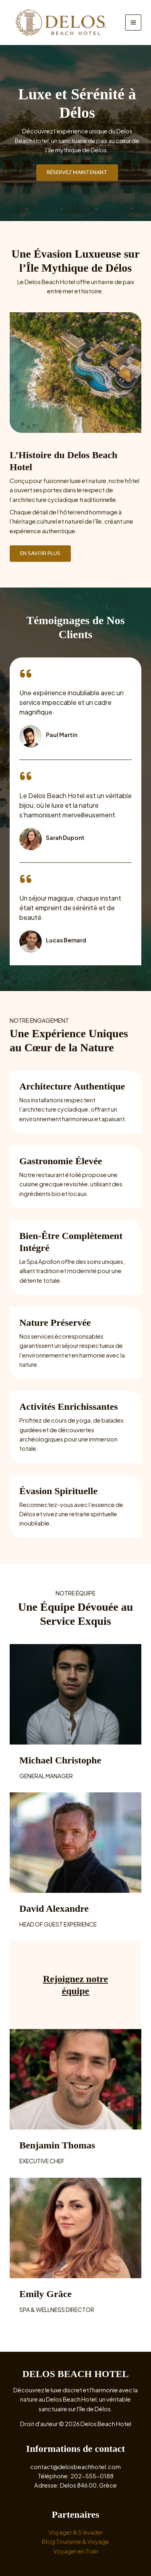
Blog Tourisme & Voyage (75, 2541)
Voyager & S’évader (75, 2532)
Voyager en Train (75, 2551)
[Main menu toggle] (133, 22)
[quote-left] (25, 673)
